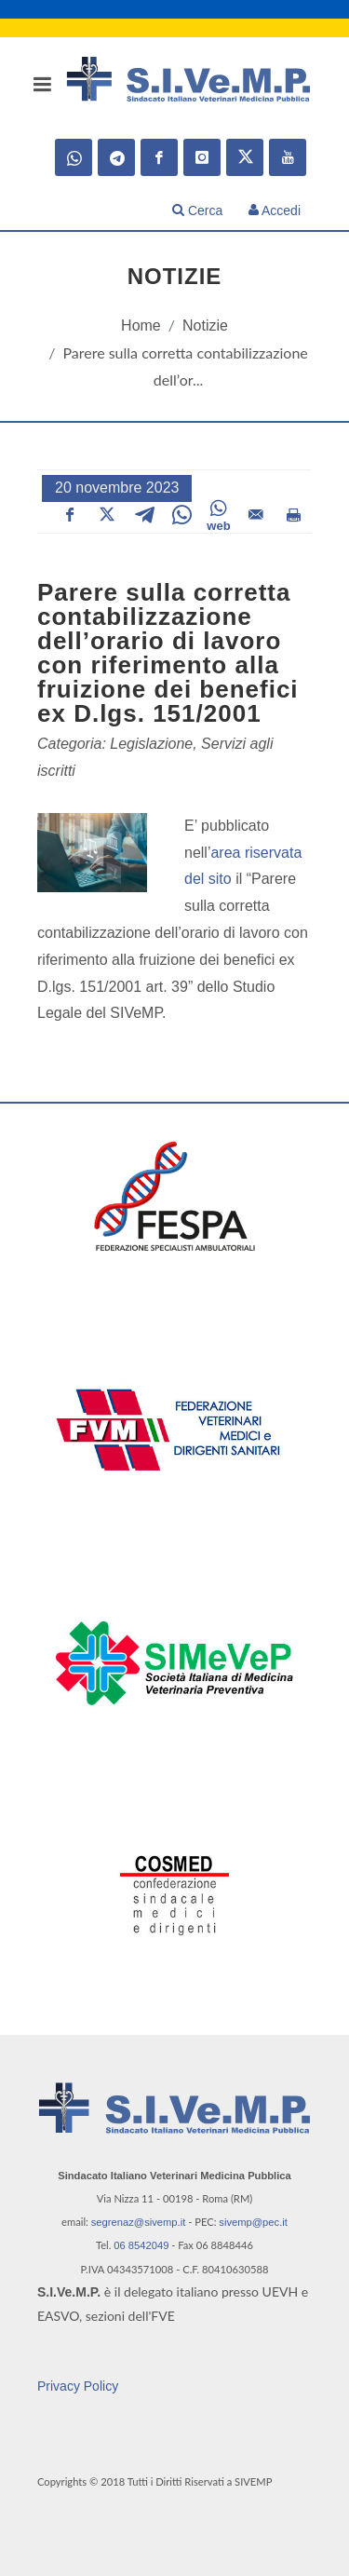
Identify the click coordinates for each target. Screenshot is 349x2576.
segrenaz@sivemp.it (138, 2222)
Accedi (274, 210)
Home (141, 325)
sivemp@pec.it (253, 2222)
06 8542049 (141, 2245)
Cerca (197, 210)
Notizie (205, 325)
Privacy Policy (77, 2386)
